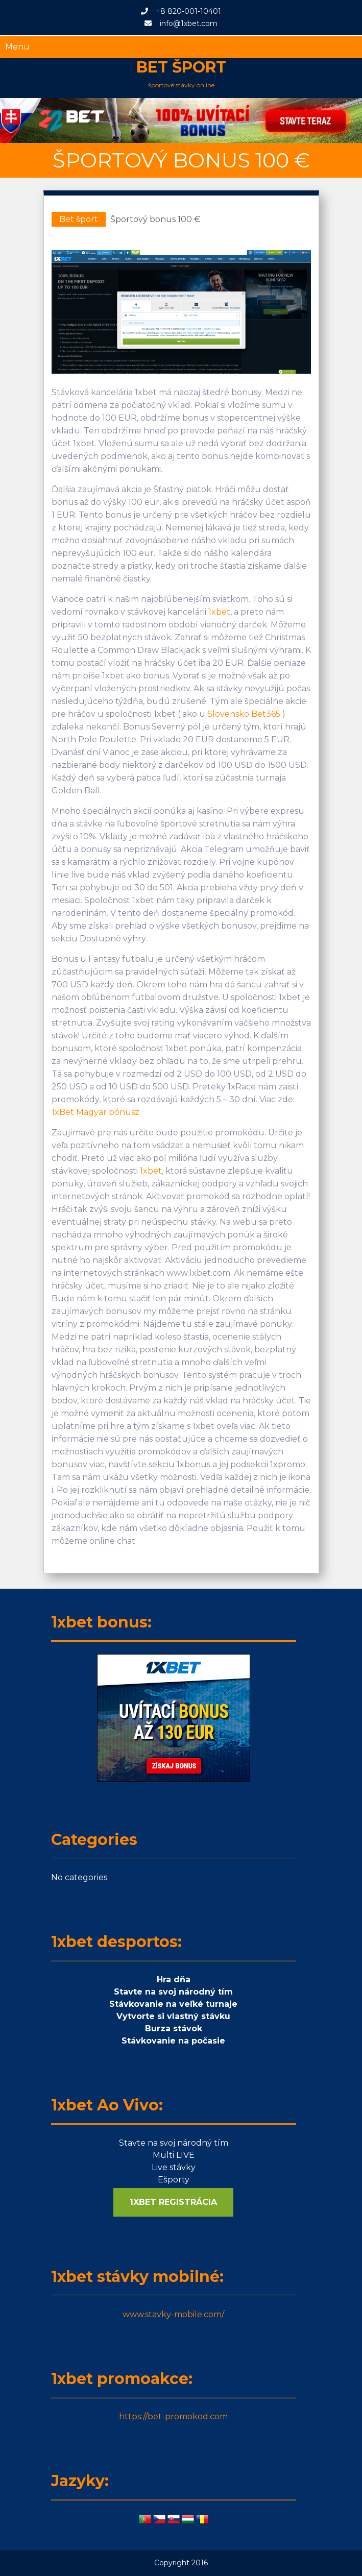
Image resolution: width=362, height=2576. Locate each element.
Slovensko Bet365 (243, 714)
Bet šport (181, 67)
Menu (17, 47)
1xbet (219, 612)
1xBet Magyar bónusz (95, 1112)
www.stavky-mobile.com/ (173, 2314)
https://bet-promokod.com (173, 2416)
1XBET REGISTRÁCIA (173, 2202)
